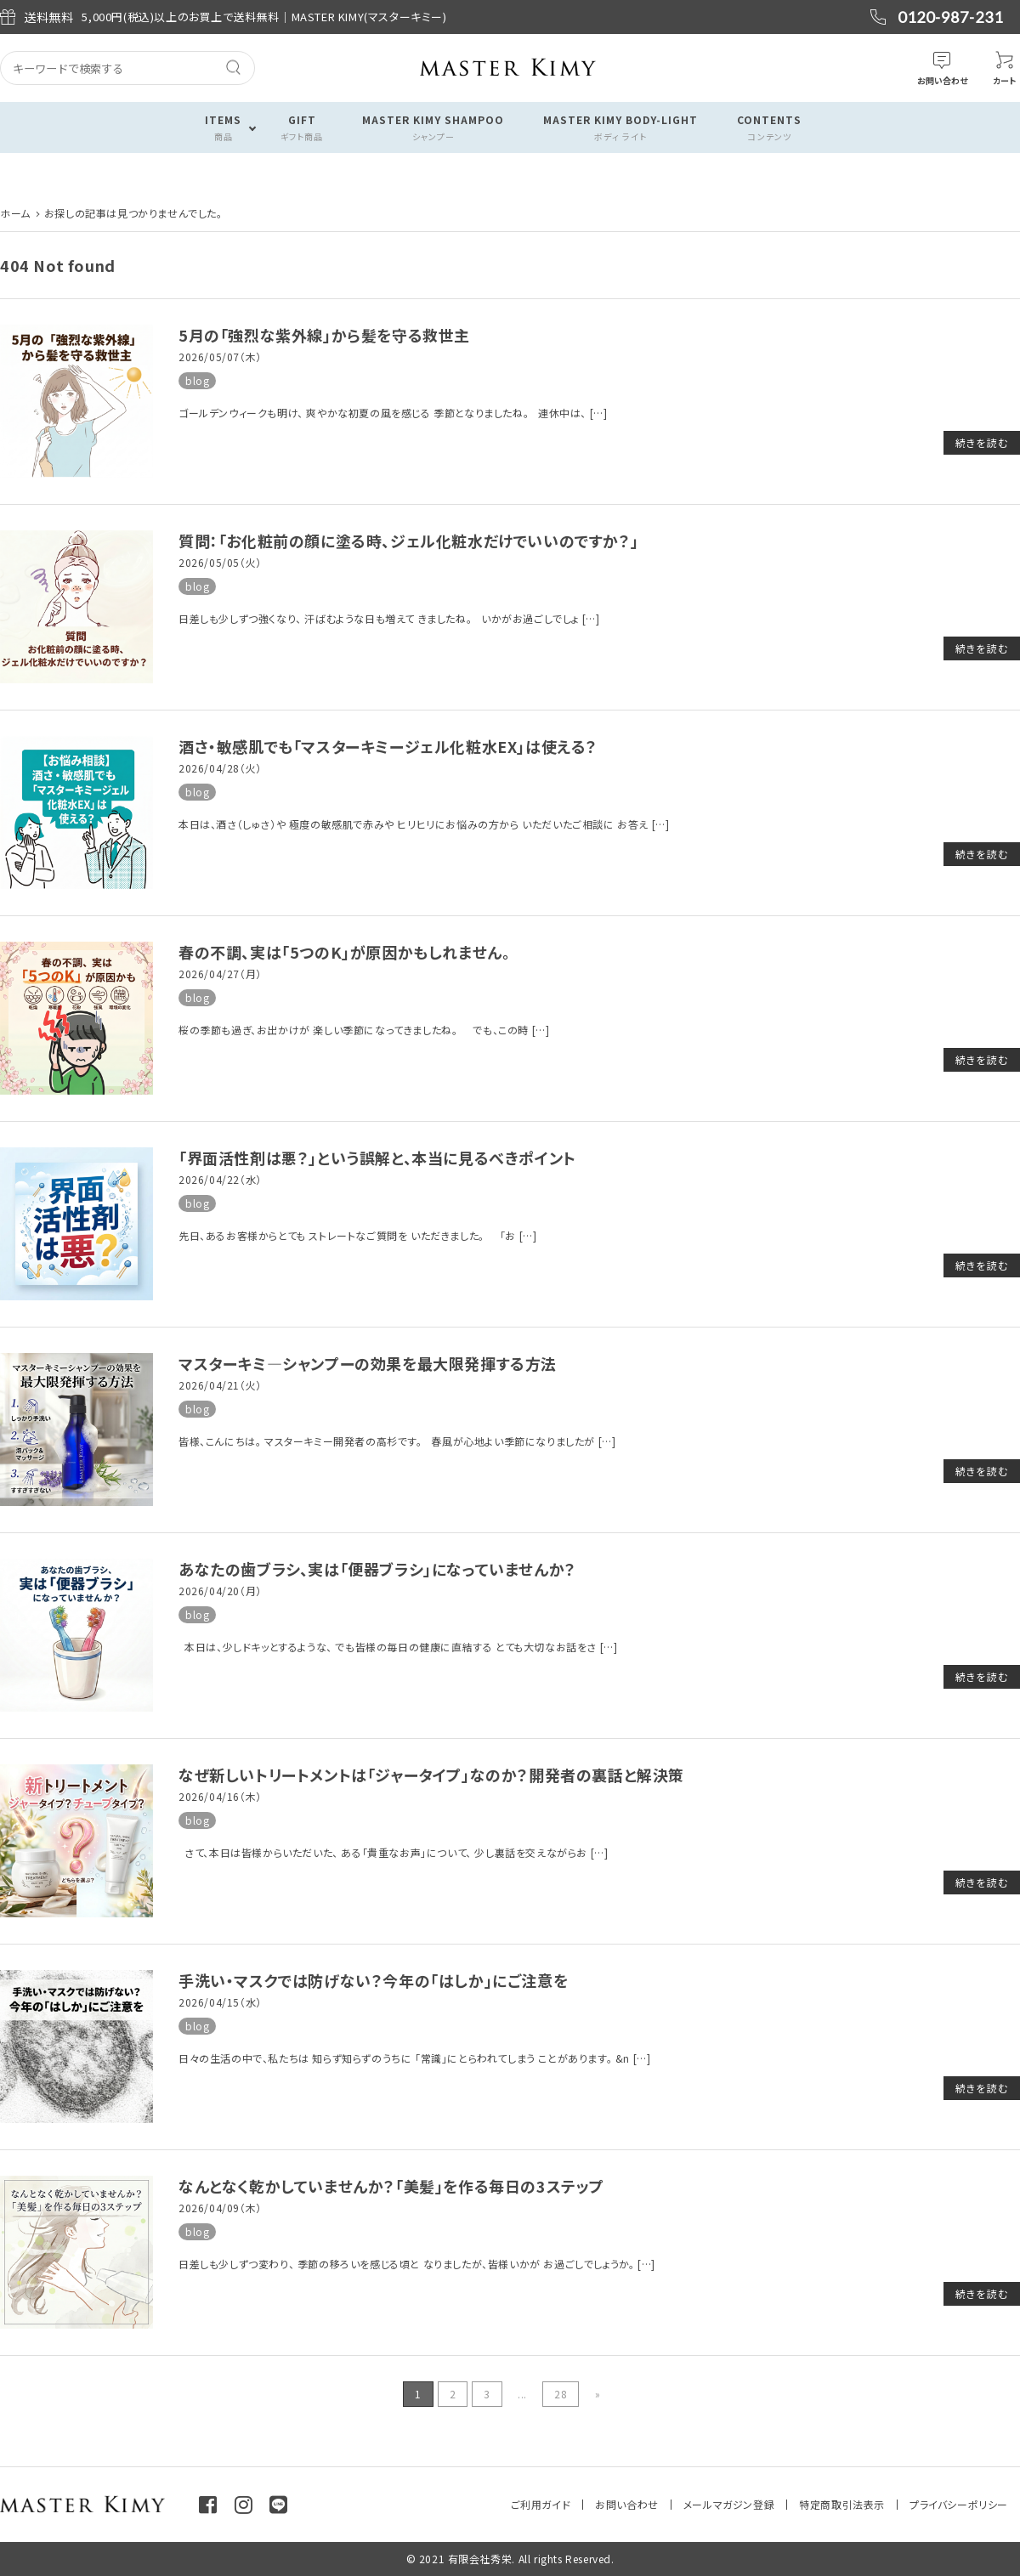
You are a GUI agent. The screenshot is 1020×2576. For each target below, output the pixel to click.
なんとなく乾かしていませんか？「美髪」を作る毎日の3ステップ (391, 2186)
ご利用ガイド (541, 2504)
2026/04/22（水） (220, 1179)
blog (197, 380)
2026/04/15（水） (220, 2002)
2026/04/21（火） (220, 1385)
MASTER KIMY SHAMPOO (433, 128)
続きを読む (981, 442)
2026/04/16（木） (220, 1796)
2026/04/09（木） (220, 2207)
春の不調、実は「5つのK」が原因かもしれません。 (344, 952)
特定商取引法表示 (842, 2504)
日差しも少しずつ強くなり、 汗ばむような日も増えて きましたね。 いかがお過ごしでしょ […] (388, 618)
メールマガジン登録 (728, 2504)
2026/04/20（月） (220, 1590)
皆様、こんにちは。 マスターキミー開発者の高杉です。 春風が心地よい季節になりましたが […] (396, 1441)
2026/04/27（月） (220, 973)
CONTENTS (769, 128)
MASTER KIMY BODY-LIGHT (620, 128)
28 (560, 2393)
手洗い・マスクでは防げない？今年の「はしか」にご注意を (373, 1980)
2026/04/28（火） (220, 768)
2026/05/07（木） (220, 356)
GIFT (301, 128)
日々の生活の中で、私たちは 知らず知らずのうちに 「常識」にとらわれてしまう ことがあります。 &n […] (414, 2058)
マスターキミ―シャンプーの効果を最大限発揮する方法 (367, 1363)
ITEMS (223, 128)
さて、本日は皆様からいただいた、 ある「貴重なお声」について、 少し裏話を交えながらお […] (393, 1852)
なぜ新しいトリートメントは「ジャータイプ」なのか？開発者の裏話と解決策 (431, 1775)
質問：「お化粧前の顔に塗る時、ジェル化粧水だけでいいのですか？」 (408, 540)
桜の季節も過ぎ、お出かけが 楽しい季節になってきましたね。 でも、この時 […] (363, 1029)
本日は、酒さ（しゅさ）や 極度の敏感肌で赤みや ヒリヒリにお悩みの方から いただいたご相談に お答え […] (423, 824)
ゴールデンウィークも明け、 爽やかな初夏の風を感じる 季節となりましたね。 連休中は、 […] (392, 412)
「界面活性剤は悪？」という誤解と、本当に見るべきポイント (377, 1157)
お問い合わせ (627, 2504)
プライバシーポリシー (959, 2504)
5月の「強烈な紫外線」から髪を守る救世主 (324, 335)
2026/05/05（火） (220, 562)
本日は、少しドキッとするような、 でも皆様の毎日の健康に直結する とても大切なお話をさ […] (397, 1646)
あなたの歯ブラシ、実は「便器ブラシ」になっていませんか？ (377, 1569)
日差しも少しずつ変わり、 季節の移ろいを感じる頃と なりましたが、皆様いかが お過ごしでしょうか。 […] (416, 2263)
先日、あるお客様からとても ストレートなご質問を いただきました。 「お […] (357, 1235)
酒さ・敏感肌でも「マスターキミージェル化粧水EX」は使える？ (388, 746)
